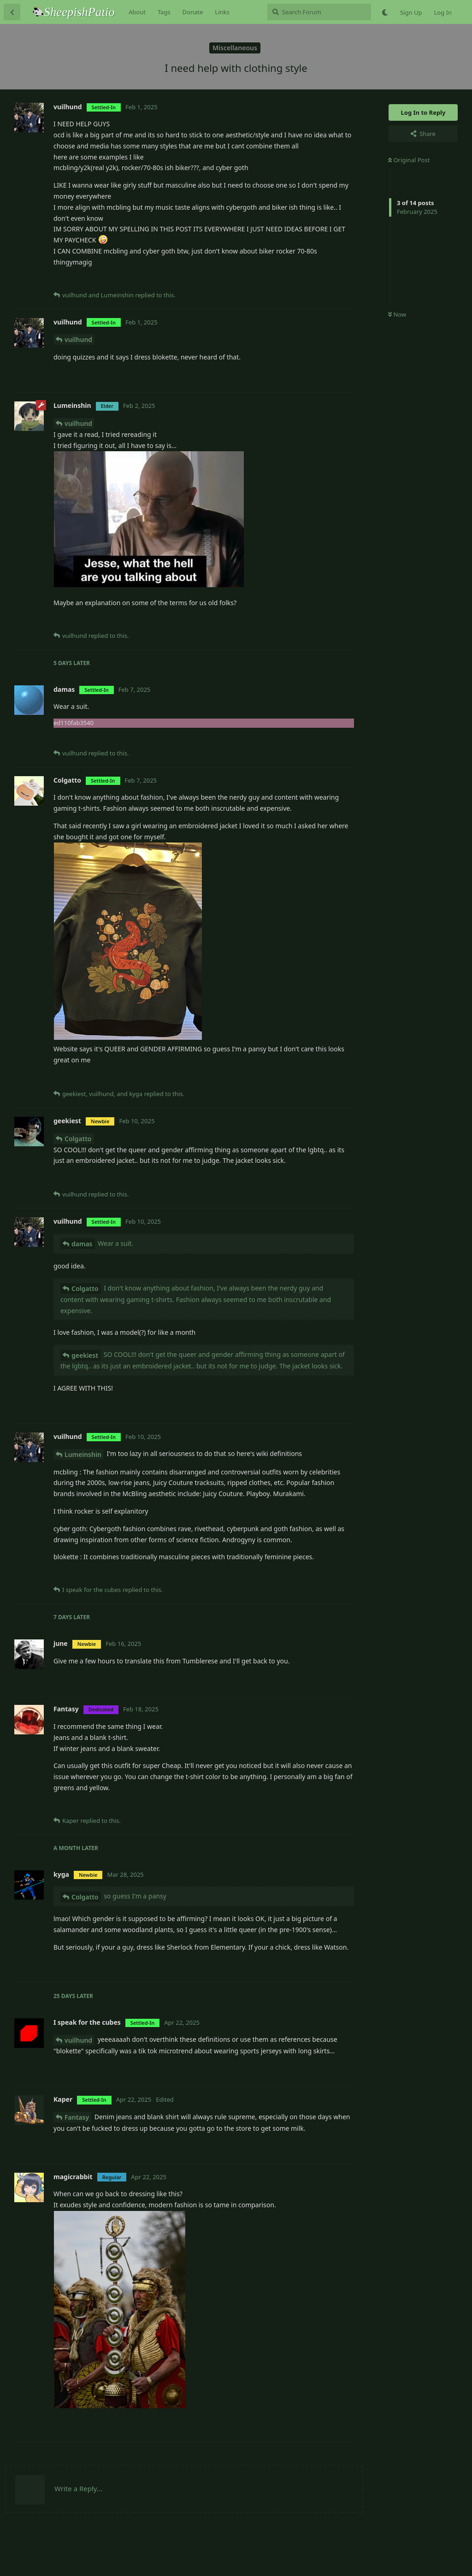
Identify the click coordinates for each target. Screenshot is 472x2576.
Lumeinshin (83, 1454)
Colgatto (78, 1138)
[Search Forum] (319, 12)
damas (82, 1243)
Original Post (409, 160)
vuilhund (78, 339)
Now (397, 314)
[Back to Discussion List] (12, 12)
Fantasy (77, 2117)
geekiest (84, 1355)
